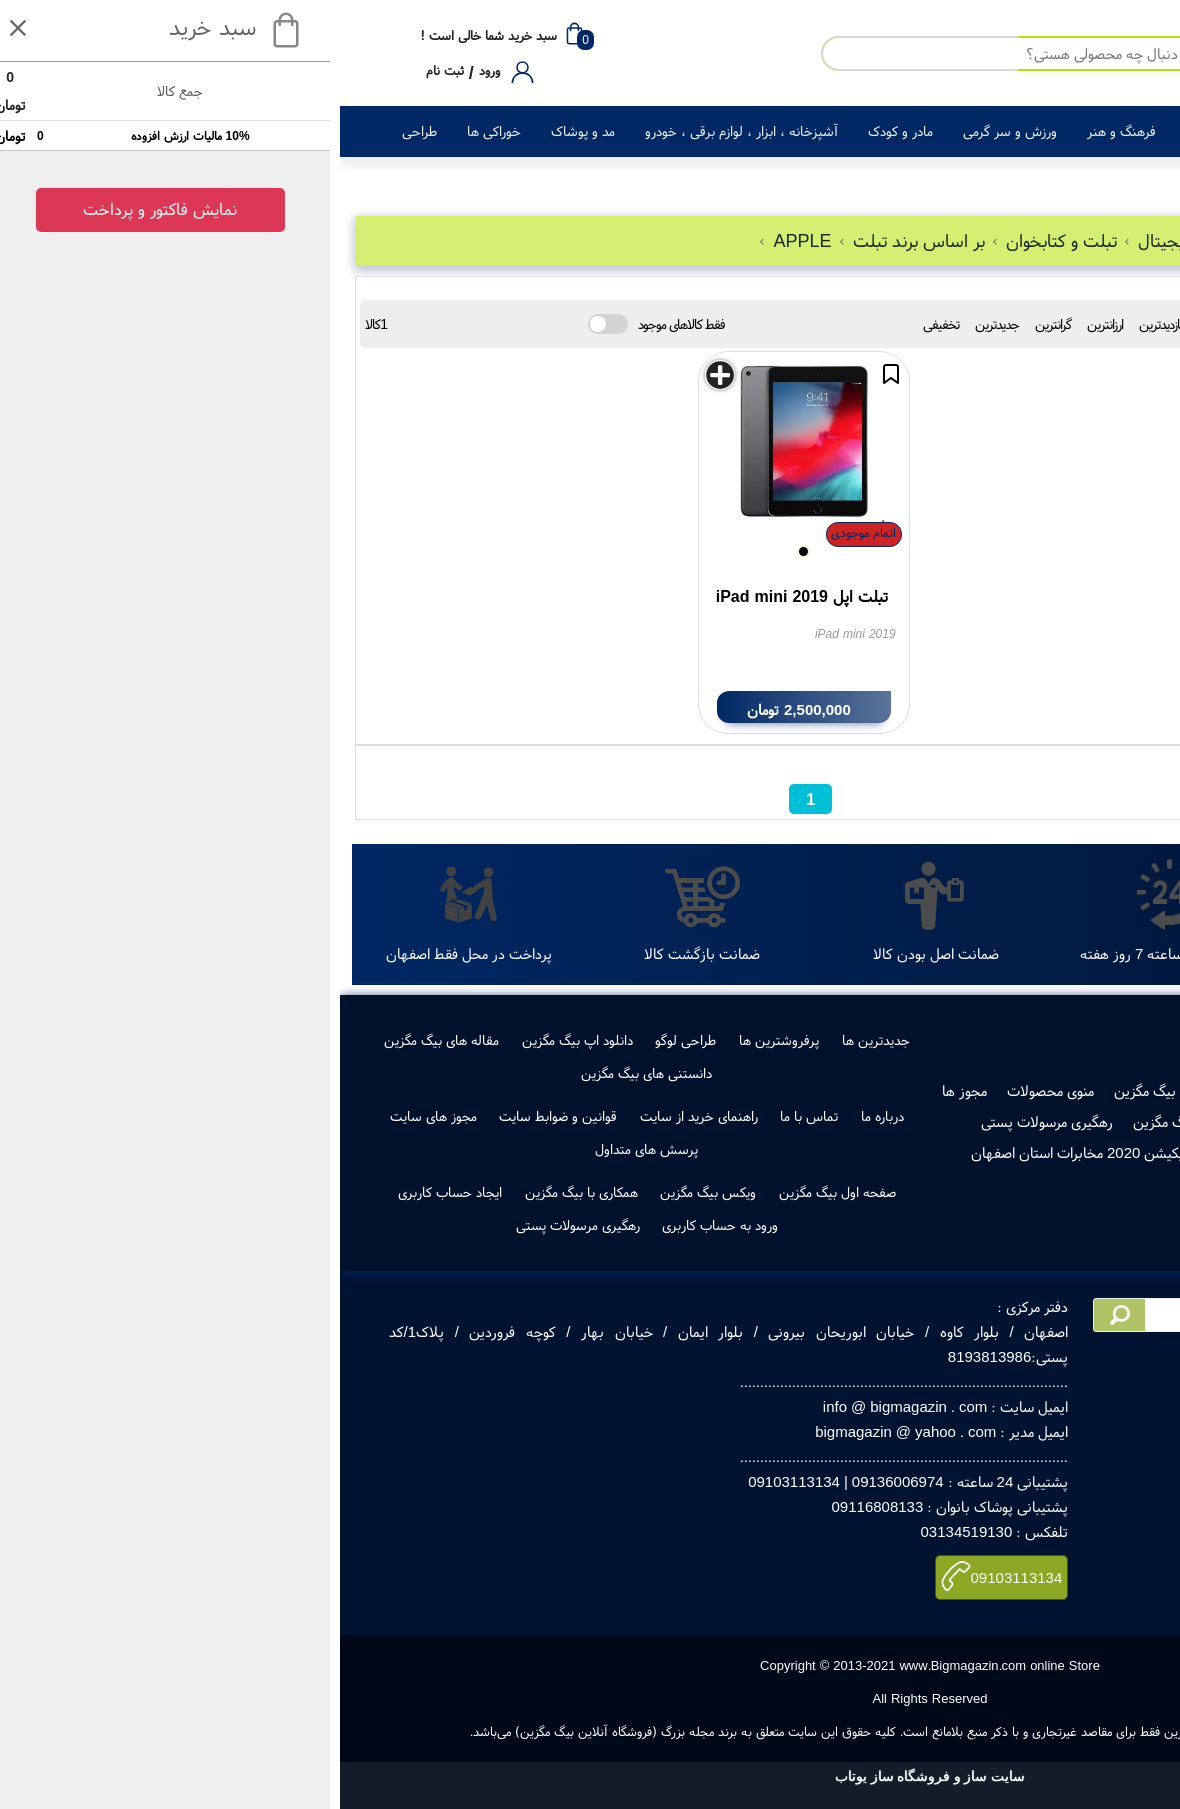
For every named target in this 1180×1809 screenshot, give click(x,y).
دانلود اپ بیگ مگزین (237, 1040)
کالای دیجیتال (1088, 131)
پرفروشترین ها (439, 1040)
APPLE (456, 240)
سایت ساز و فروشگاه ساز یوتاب (590, 1776)
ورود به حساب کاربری (380, 1225)
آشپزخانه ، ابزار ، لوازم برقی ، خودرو (401, 131)
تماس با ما (469, 1116)
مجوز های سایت (93, 1116)
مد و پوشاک (243, 131)
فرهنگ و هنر (781, 131)
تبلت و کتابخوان (716, 240)
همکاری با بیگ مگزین (241, 1192)
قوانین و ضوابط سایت (218, 1116)
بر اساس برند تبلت (573, 240)
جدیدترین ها (536, 1040)
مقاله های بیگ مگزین (101, 1040)
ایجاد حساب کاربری (110, 1192)
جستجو (1047, 360)
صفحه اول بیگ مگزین (497, 1192)
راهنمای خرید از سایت (359, 1116)
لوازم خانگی (991, 131)
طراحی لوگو (345, 1040)
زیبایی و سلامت (888, 131)
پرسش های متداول (306, 1149)
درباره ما (542, 1116)
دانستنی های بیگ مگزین (306, 1073)
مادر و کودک (560, 131)
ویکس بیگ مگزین (368, 1192)
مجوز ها (624, 1090)
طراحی (79, 131)
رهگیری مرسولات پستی (707, 1121)
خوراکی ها (154, 131)
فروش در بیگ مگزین (833, 1090)
